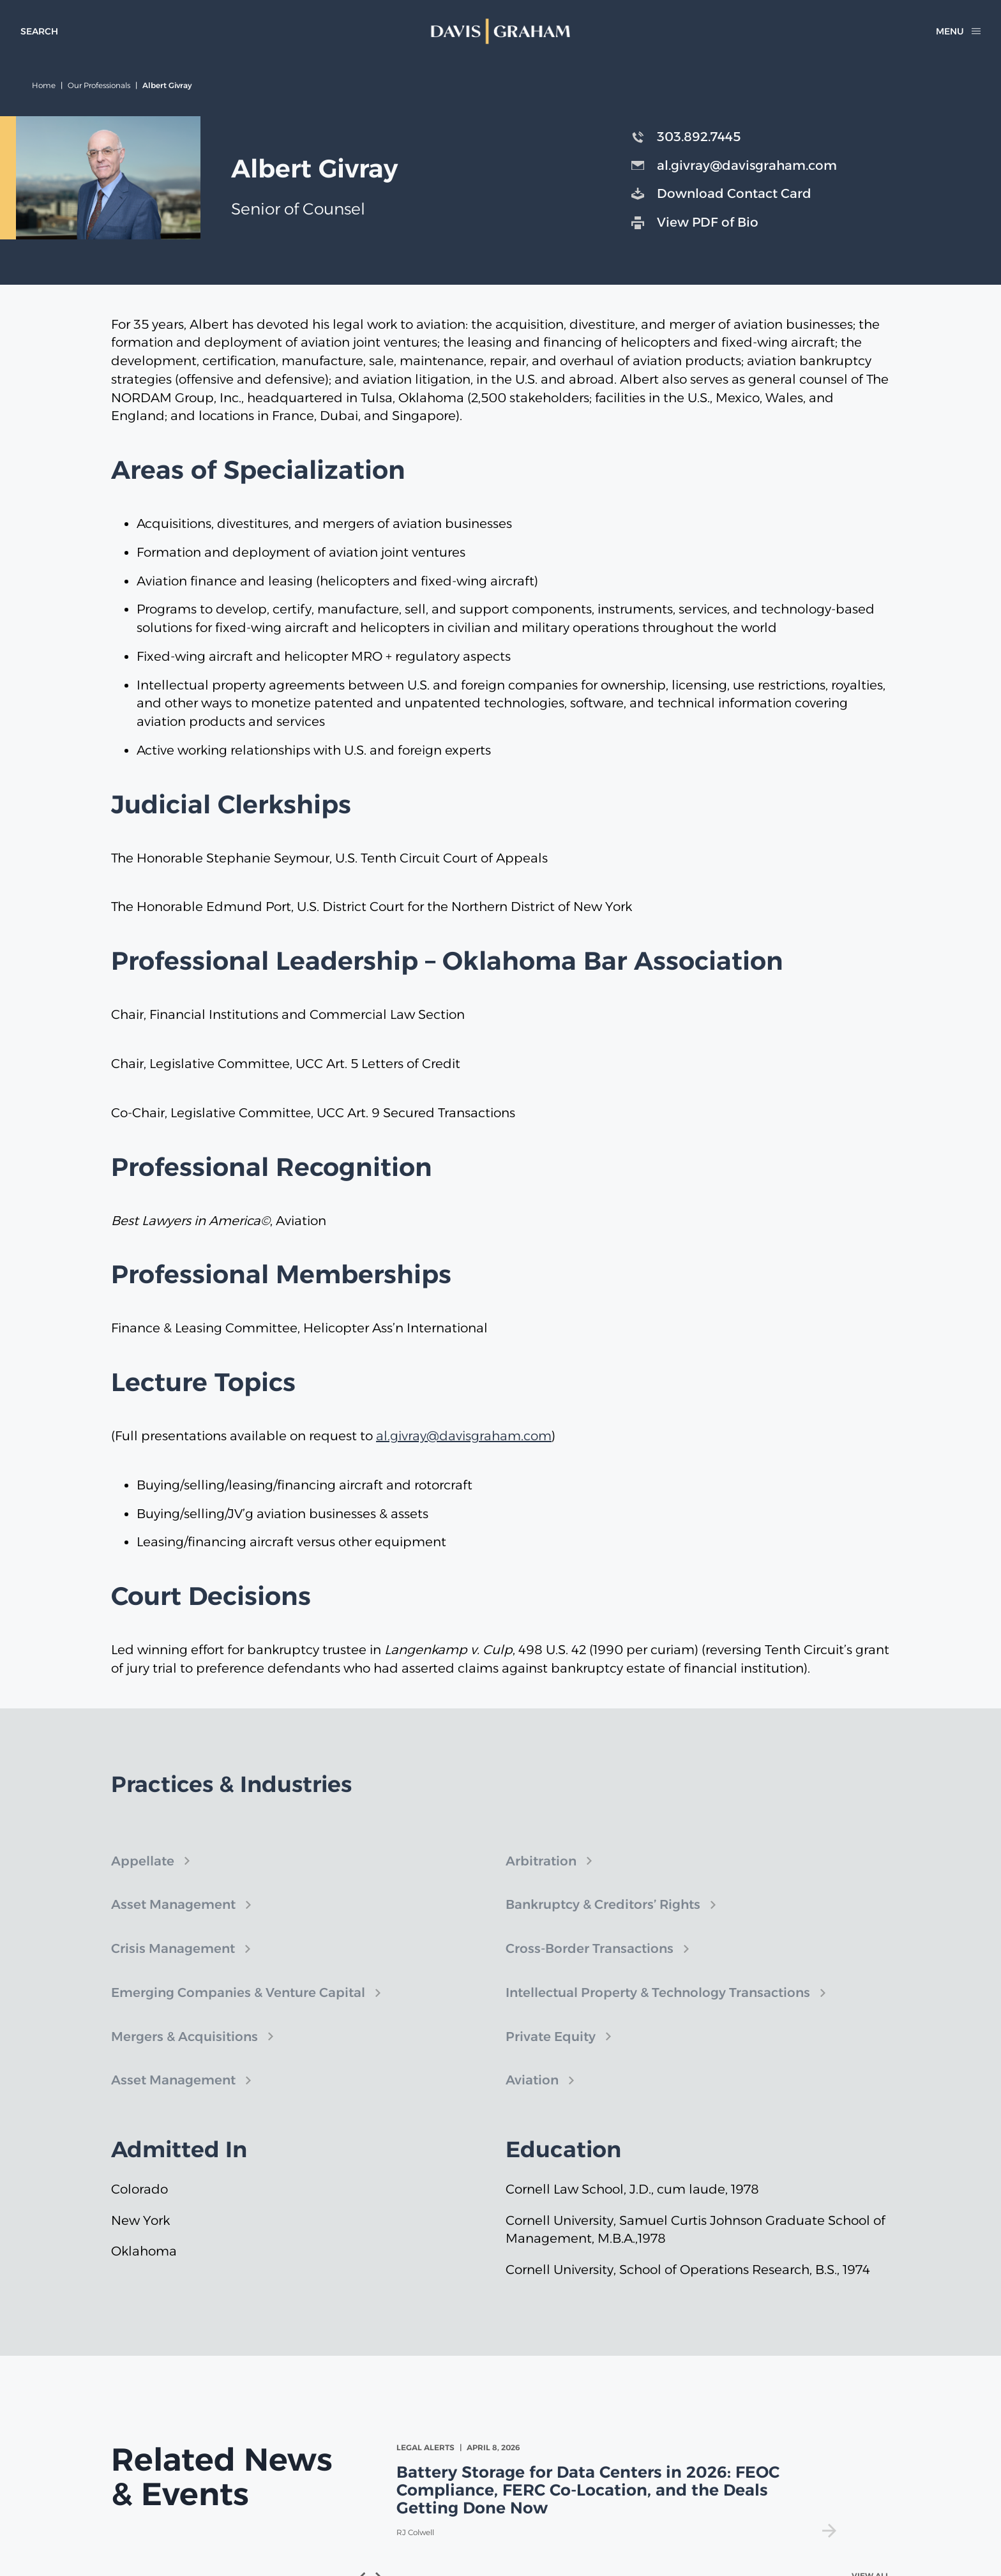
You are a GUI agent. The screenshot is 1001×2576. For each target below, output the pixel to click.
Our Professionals (99, 85)
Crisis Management (173, 1964)
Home (44, 85)
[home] (500, 31)
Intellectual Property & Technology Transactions (658, 2008)
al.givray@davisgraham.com (464, 1435)
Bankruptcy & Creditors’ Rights (603, 1920)
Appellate (142, 1876)
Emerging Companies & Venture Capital (238, 2008)
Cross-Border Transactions (590, 1964)
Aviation (532, 2096)
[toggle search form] (39, 31)
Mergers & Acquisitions (184, 2052)
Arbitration (541, 1876)
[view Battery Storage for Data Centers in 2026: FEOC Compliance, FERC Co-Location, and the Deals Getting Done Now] (618, 2490)
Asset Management (173, 1920)
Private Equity (551, 2052)
